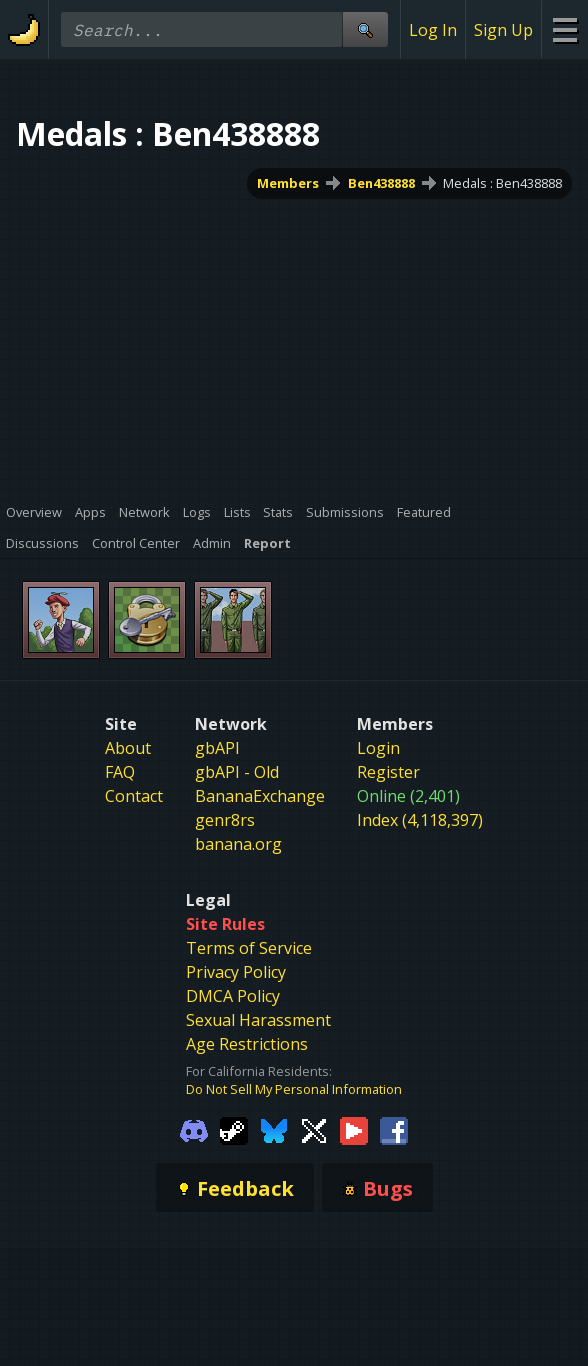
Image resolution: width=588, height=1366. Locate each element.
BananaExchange (260, 796)
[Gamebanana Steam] (234, 1130)
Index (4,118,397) (420, 820)
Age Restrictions (247, 1044)
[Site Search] (365, 29)
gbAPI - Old (237, 772)
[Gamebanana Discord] (194, 1130)
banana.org (238, 844)
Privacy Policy (236, 972)
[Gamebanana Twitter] (314, 1130)
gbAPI (217, 748)
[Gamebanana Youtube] (354, 1130)
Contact (134, 796)
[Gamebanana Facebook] (394, 1130)
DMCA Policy (233, 996)
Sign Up (503, 30)
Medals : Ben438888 (502, 183)
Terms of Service (249, 948)
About (128, 748)
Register (388, 772)
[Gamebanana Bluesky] (274, 1130)
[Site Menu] (564, 29)
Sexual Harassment (258, 1020)
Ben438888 (381, 183)
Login (378, 748)
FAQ (120, 772)
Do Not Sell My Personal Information (294, 1089)
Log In (433, 30)
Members (288, 183)
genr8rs (225, 820)
